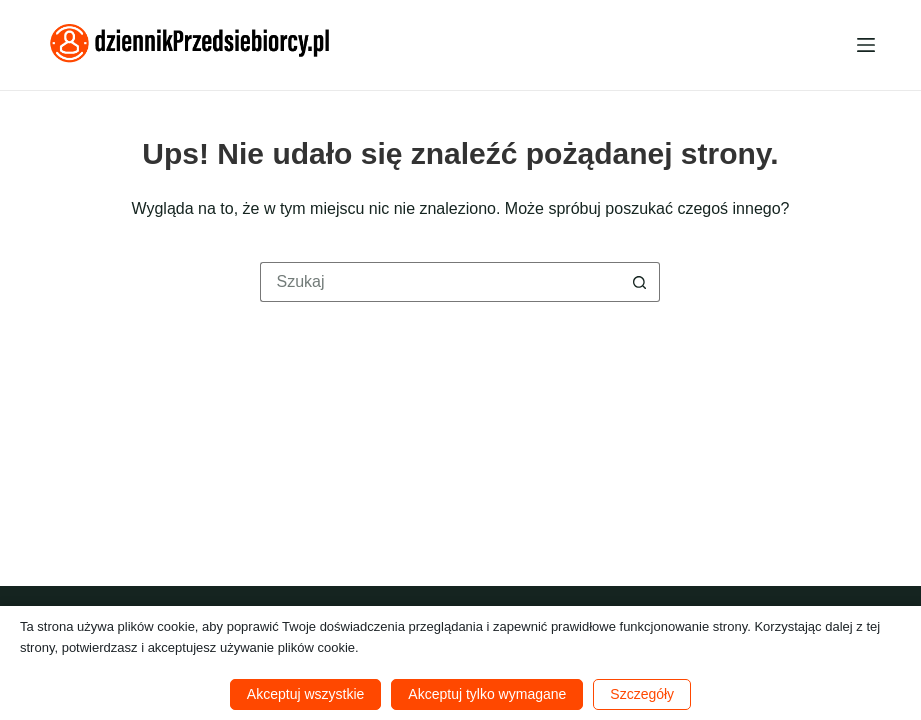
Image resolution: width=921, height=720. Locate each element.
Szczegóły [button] (642, 694)
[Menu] (866, 45)
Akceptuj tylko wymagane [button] (487, 694)
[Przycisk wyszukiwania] (640, 282)
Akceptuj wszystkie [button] (305, 694)
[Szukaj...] (440, 282)
